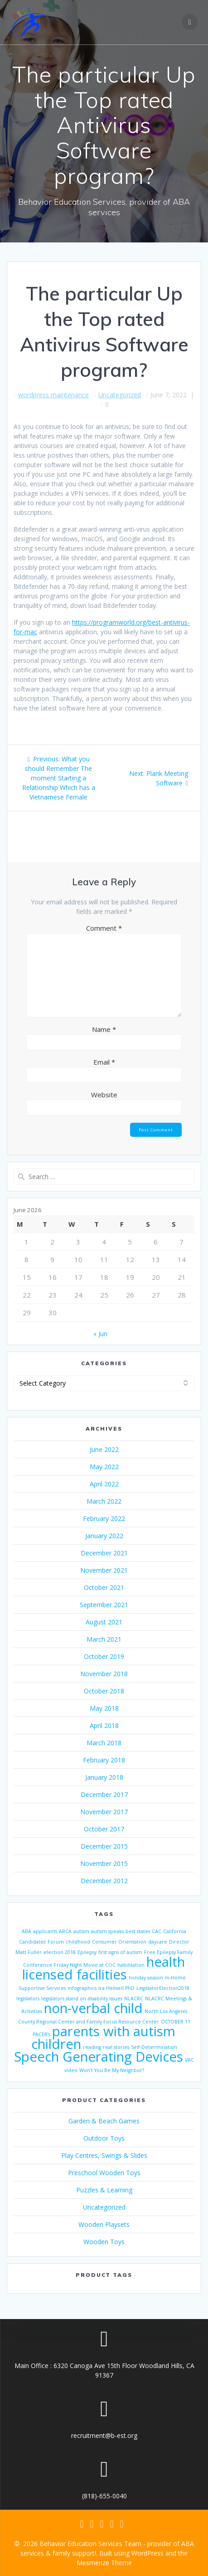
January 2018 (104, 1777)
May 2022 (104, 1466)
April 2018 (104, 1725)
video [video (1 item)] (70, 2070)
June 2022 (104, 1449)
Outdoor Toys (104, 2138)
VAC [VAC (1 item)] (189, 2060)
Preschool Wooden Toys (104, 2172)
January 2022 (104, 1535)
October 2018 (104, 1691)
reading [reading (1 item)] (92, 2047)
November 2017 (104, 1811)
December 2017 (104, 1794)
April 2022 (104, 1484)
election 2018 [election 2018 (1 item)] (60, 1952)
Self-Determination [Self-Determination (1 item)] (154, 2047)
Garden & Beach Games (104, 2121)
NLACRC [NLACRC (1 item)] (133, 1998)
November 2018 (104, 1673)
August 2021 (104, 1622)
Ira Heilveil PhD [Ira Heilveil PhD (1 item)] (116, 1988)
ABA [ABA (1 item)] (26, 1931)
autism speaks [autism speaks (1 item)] (107, 1931)
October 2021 (104, 1587)
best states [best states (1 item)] (138, 1931)
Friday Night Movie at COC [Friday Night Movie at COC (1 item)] (85, 1965)
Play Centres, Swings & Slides (104, 2155)
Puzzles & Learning (104, 2190)
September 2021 (104, 1604)
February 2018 (104, 1760)
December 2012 (104, 1880)
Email (104, 1061)
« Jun (100, 1333)
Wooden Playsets (104, 2224)
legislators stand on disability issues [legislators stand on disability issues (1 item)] (81, 1998)
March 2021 (104, 1639)
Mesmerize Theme (104, 2562)
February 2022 (104, 1518)
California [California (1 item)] (174, 1931)
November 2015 (104, 1863)
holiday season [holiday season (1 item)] (146, 1977)
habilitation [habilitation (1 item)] (131, 1965)
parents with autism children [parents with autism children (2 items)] (103, 2037)
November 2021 (104, 1570)
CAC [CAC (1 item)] (156, 1931)
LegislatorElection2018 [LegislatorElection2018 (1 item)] (162, 1988)
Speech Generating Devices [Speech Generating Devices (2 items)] (98, 2057)
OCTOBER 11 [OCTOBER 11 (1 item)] (175, 2021)
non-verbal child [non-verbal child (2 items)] (93, 2008)
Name (104, 1029)
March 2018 (104, 1742)
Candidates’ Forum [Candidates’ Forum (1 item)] (41, 1942)
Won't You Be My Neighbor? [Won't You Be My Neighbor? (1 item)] (111, 2070)
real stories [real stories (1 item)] (116, 2047)
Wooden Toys (104, 2241)
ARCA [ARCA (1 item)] (65, 1931)
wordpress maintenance (53, 394)
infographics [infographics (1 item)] (82, 1988)
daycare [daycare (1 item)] (157, 1942)
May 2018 (104, 1708)
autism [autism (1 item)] (81, 1931)
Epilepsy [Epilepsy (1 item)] (87, 1952)
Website (104, 1094)
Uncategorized (119, 394)
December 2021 (104, 1553)
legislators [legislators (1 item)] (27, 1998)
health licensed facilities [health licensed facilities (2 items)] (103, 1968)
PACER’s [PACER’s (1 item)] (41, 2034)
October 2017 (104, 1829)
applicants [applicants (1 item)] (45, 1931)
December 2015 (104, 1846)
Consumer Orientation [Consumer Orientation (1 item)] (119, 1942)
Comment (104, 928)
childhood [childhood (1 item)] (78, 1942)
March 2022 (104, 1501)
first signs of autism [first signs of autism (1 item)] (120, 1952)
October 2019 (104, 1656)
